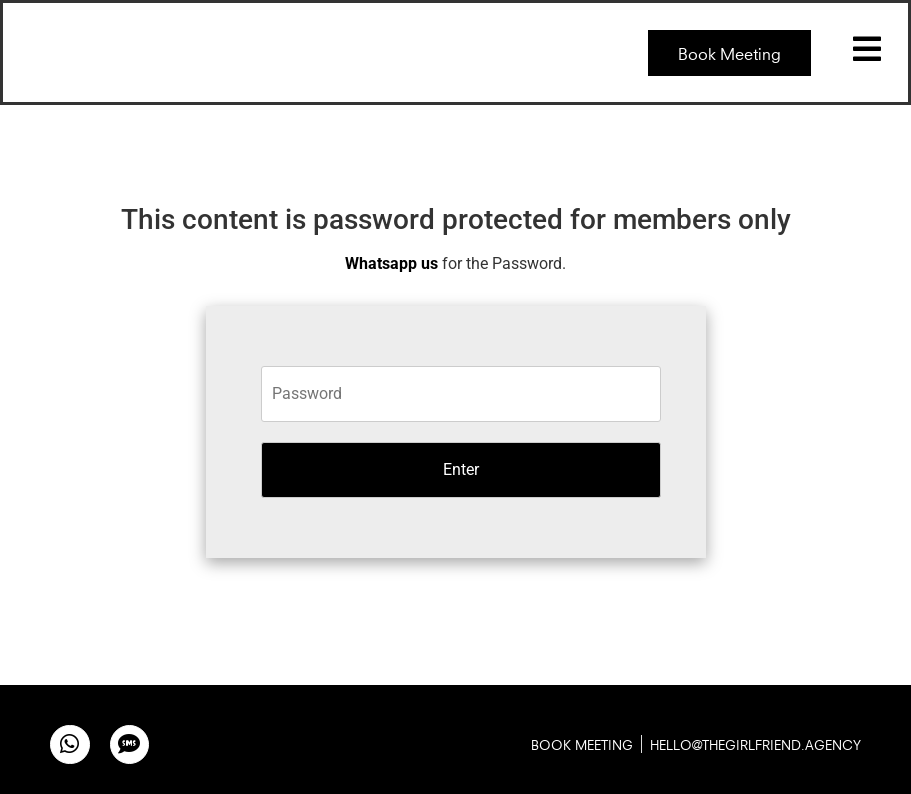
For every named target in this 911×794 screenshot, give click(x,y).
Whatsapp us (391, 263)
